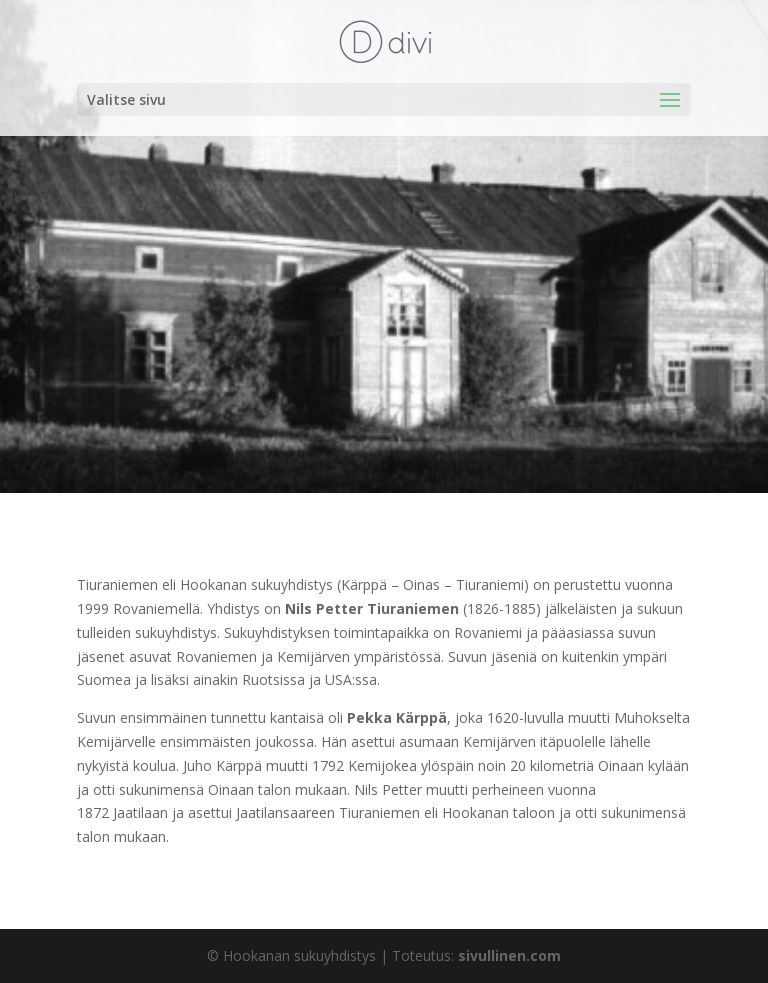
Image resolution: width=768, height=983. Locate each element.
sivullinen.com (509, 955)
